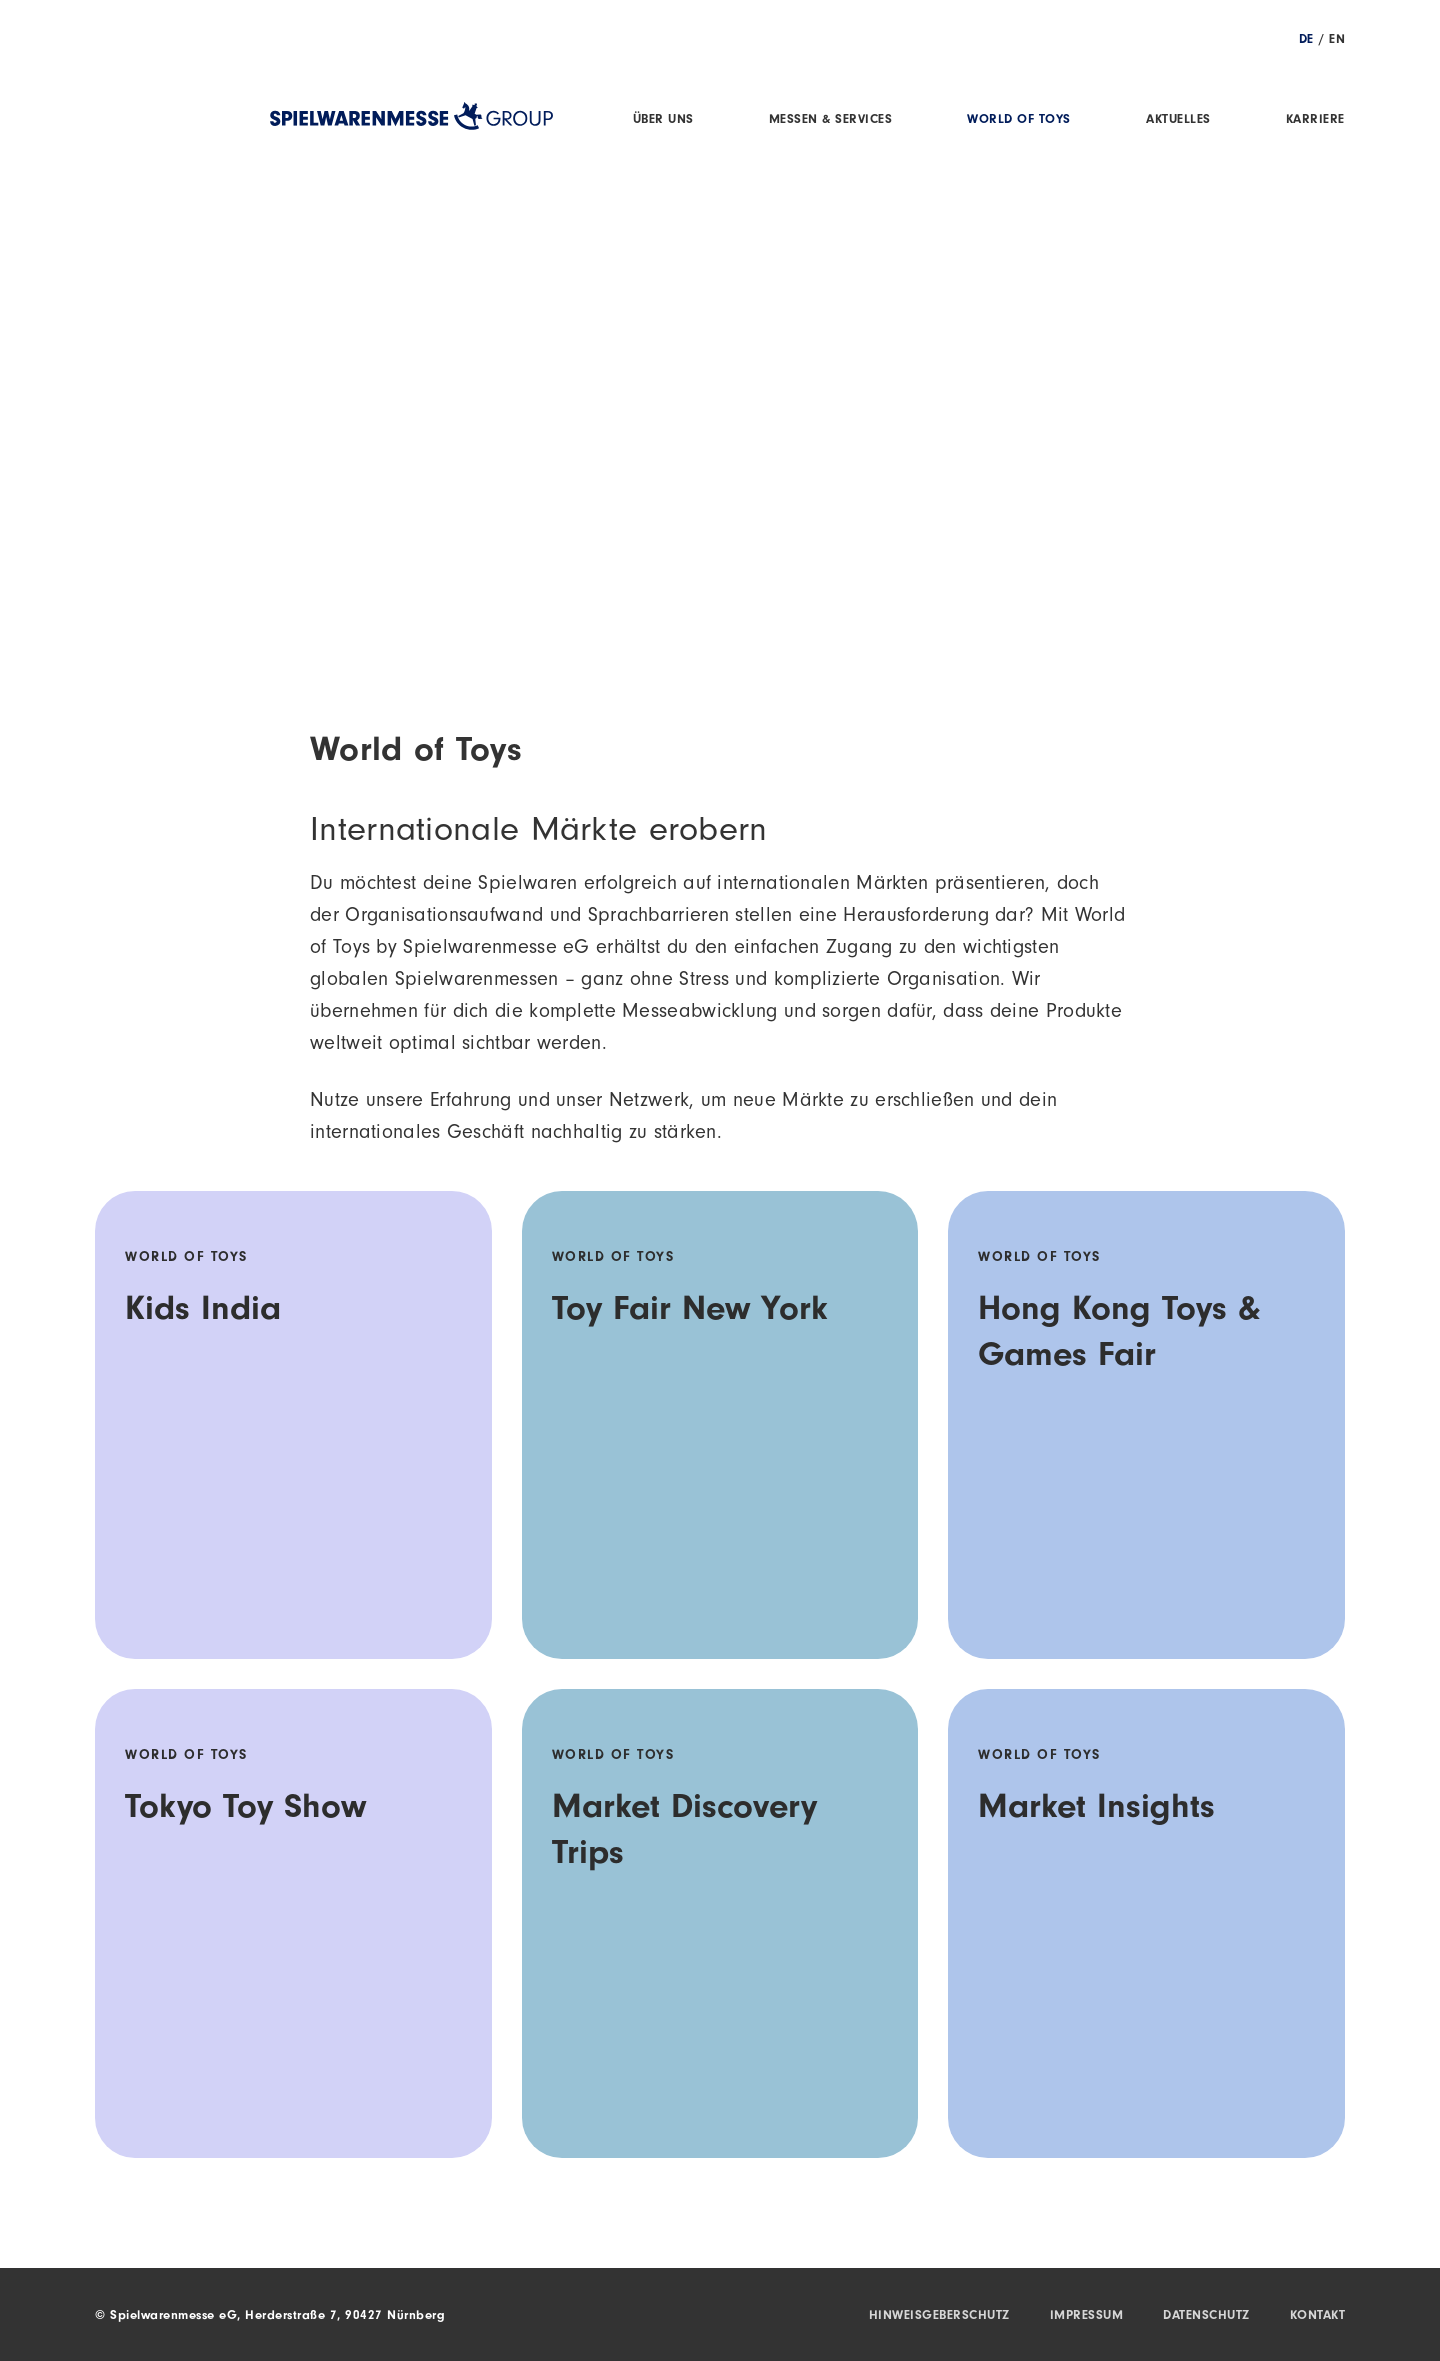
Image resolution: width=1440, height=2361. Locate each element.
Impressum (1087, 2315)
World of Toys (1019, 120)
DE (1306, 40)
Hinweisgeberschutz (939, 2315)
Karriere (1315, 120)
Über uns (663, 120)
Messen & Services (831, 120)
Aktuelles (1178, 120)
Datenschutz (1206, 2315)
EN (1337, 40)
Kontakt (1318, 2315)
